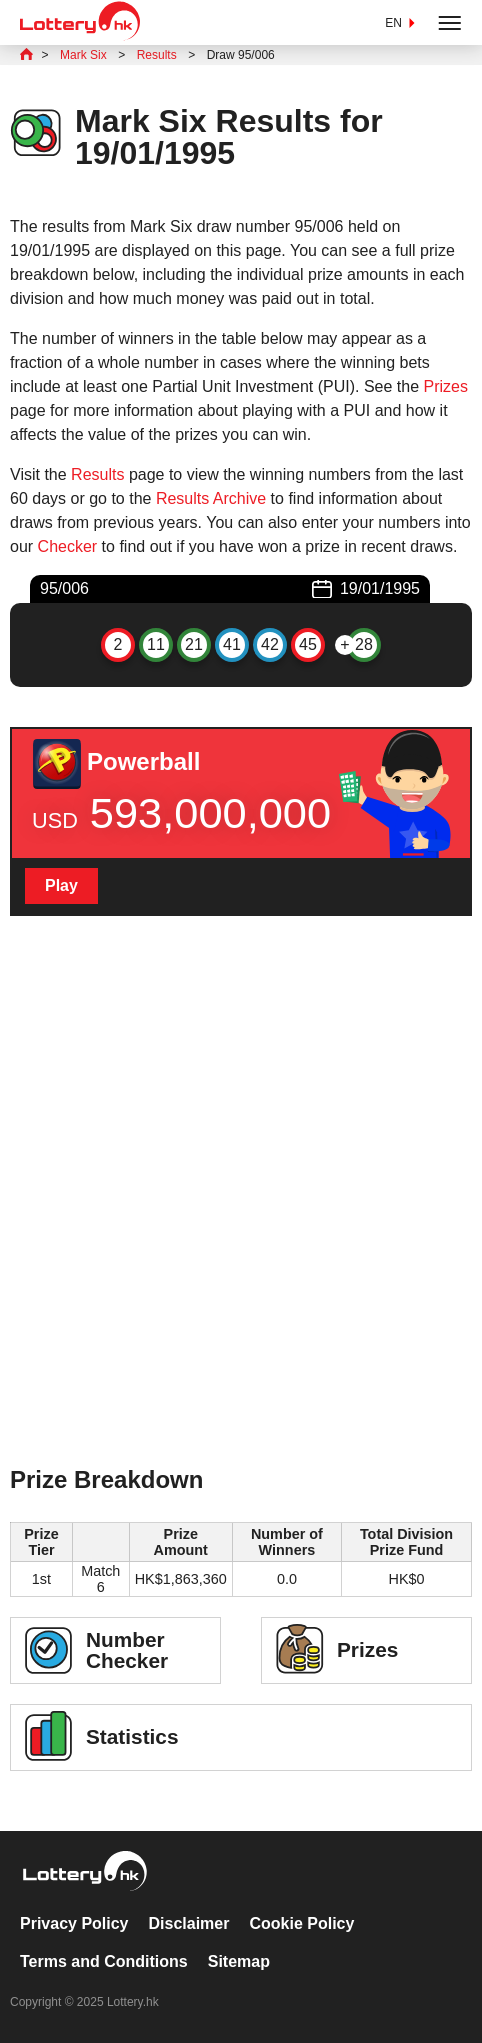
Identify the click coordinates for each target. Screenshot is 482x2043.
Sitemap (239, 1961)
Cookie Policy (301, 1923)
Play (61, 885)
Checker (68, 546)
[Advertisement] (241, 1217)
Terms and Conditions (104, 1961)
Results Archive (211, 498)
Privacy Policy (74, 1923)
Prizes (446, 386)
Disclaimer (189, 1923)
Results (97, 474)
